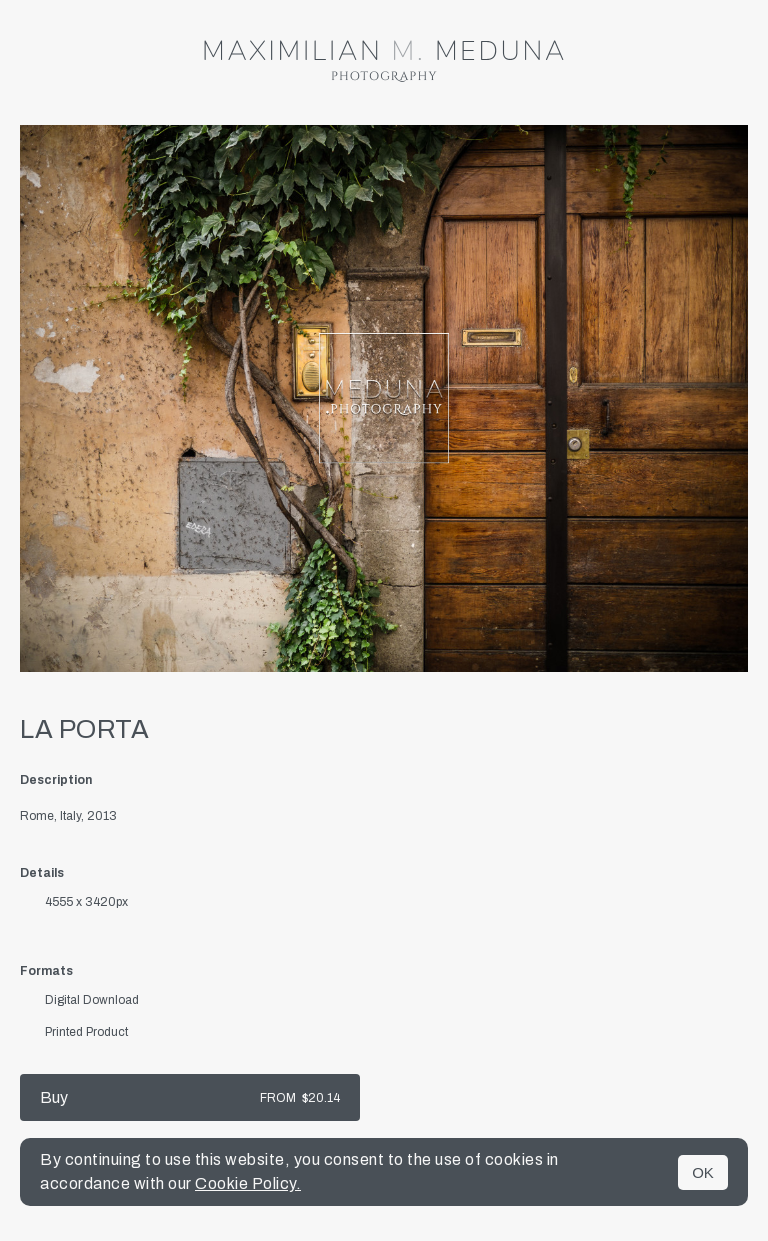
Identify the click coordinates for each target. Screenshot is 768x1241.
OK (703, 1172)
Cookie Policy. (248, 1183)
